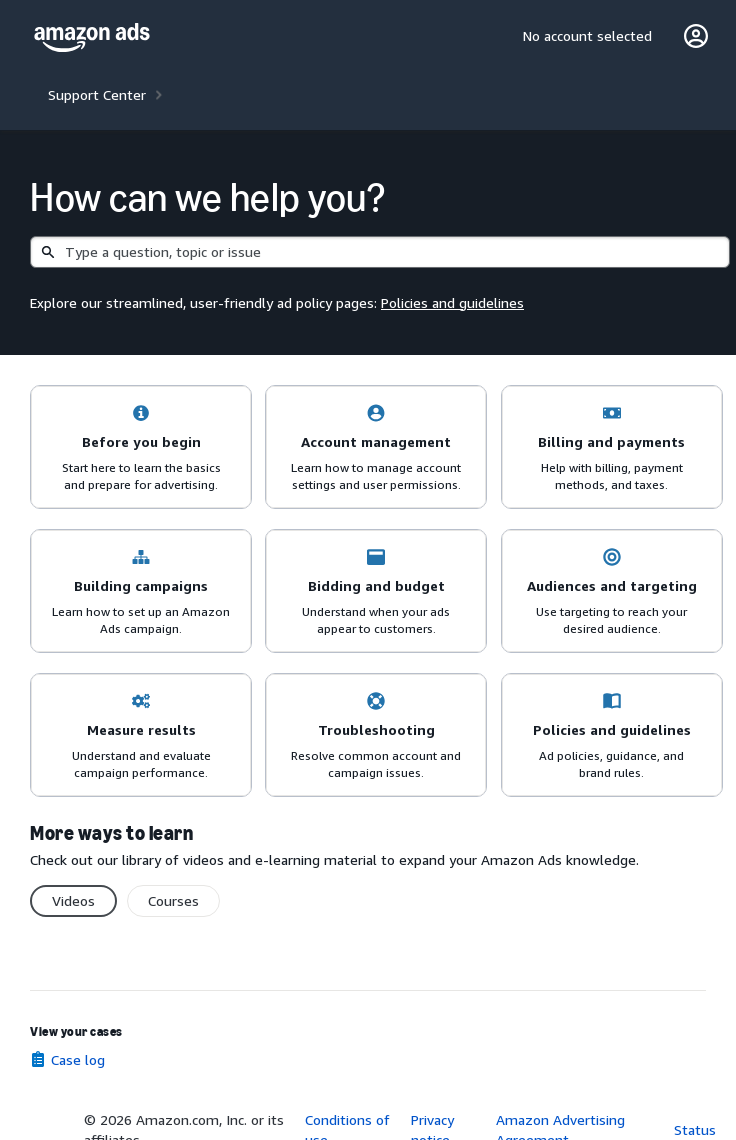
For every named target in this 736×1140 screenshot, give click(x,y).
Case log (78, 1059)
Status (695, 1129)
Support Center (97, 94)
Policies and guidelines (452, 302)
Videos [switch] (73, 900)
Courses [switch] (173, 900)
